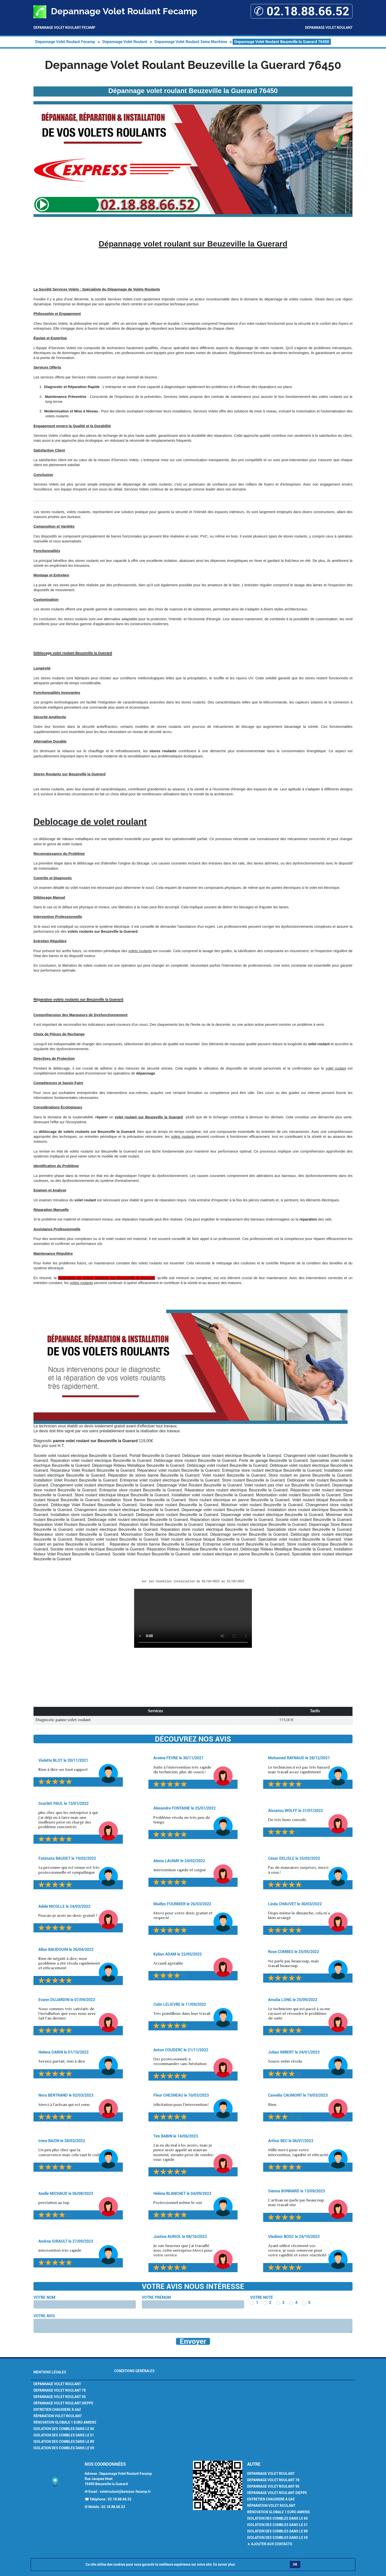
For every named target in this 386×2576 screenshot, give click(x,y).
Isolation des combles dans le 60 (63, 2429)
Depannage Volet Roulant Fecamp (64, 28)
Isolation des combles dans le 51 (63, 2435)
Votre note (261, 2297)
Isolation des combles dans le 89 (63, 2442)
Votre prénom (156, 2297)
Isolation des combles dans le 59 (63, 2448)
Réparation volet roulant (57, 2416)
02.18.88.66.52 (119, 2499)
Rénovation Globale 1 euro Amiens (64, 2422)
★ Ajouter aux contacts (269, 2544)
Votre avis (44, 2316)
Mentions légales (49, 2372)
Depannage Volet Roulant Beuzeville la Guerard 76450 (193, 1618)
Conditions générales (134, 2371)
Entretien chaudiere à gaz (57, 2410)
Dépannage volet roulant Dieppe (63, 2403)
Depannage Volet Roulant (329, 28)
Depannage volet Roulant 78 (59, 2390)
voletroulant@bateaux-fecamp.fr (125, 2492)
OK (295, 2564)
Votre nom (44, 2297)
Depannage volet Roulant (57, 2384)
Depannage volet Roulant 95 (59, 2397)
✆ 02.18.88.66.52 (301, 11)
